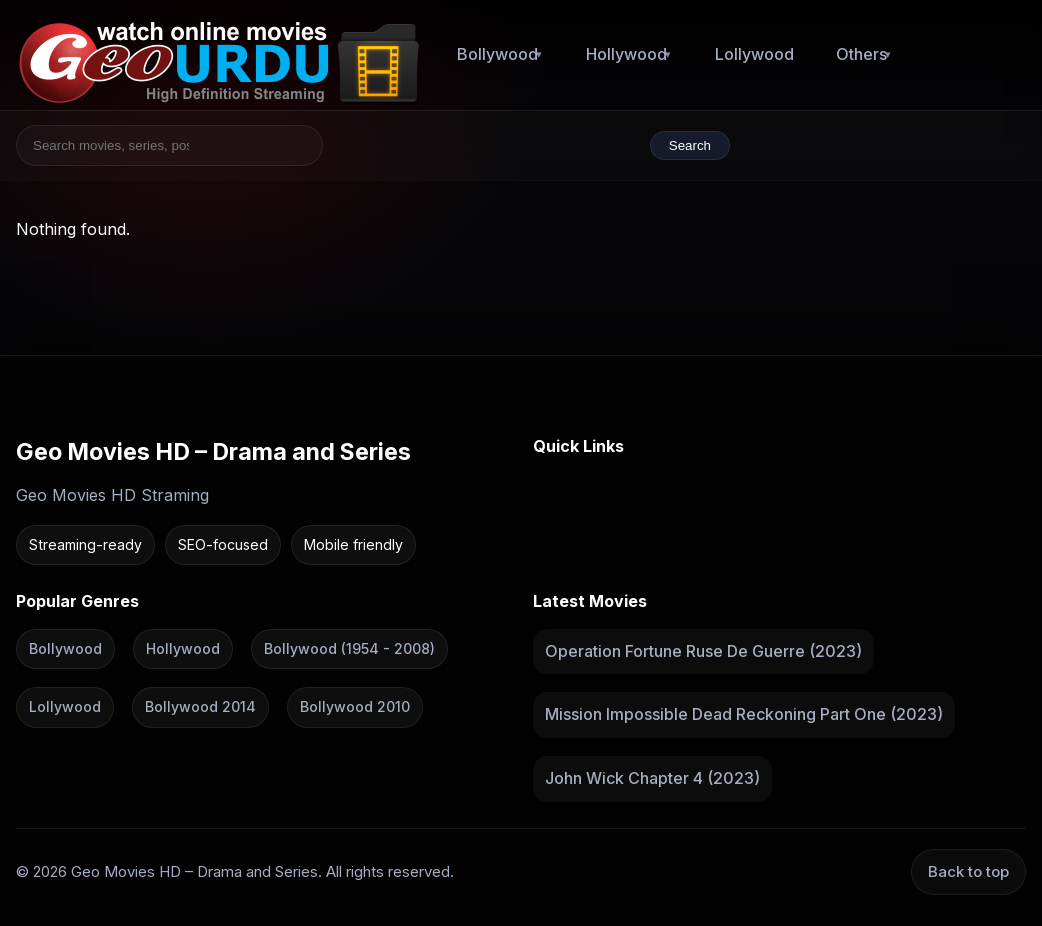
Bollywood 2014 (200, 706)
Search (690, 145)
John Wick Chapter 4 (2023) (652, 778)
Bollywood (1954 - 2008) (349, 647)
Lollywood (754, 54)
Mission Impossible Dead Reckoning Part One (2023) (744, 714)
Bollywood (497, 54)
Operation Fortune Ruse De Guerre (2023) (703, 650)
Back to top (968, 870)
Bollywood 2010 (355, 706)
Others (861, 54)
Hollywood (626, 54)
